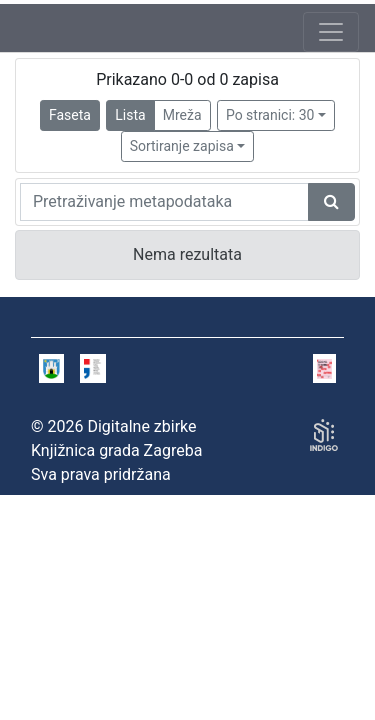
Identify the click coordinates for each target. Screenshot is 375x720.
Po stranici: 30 (270, 115)
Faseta (70, 115)
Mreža (182, 115)
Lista (130, 115)
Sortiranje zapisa (182, 146)
